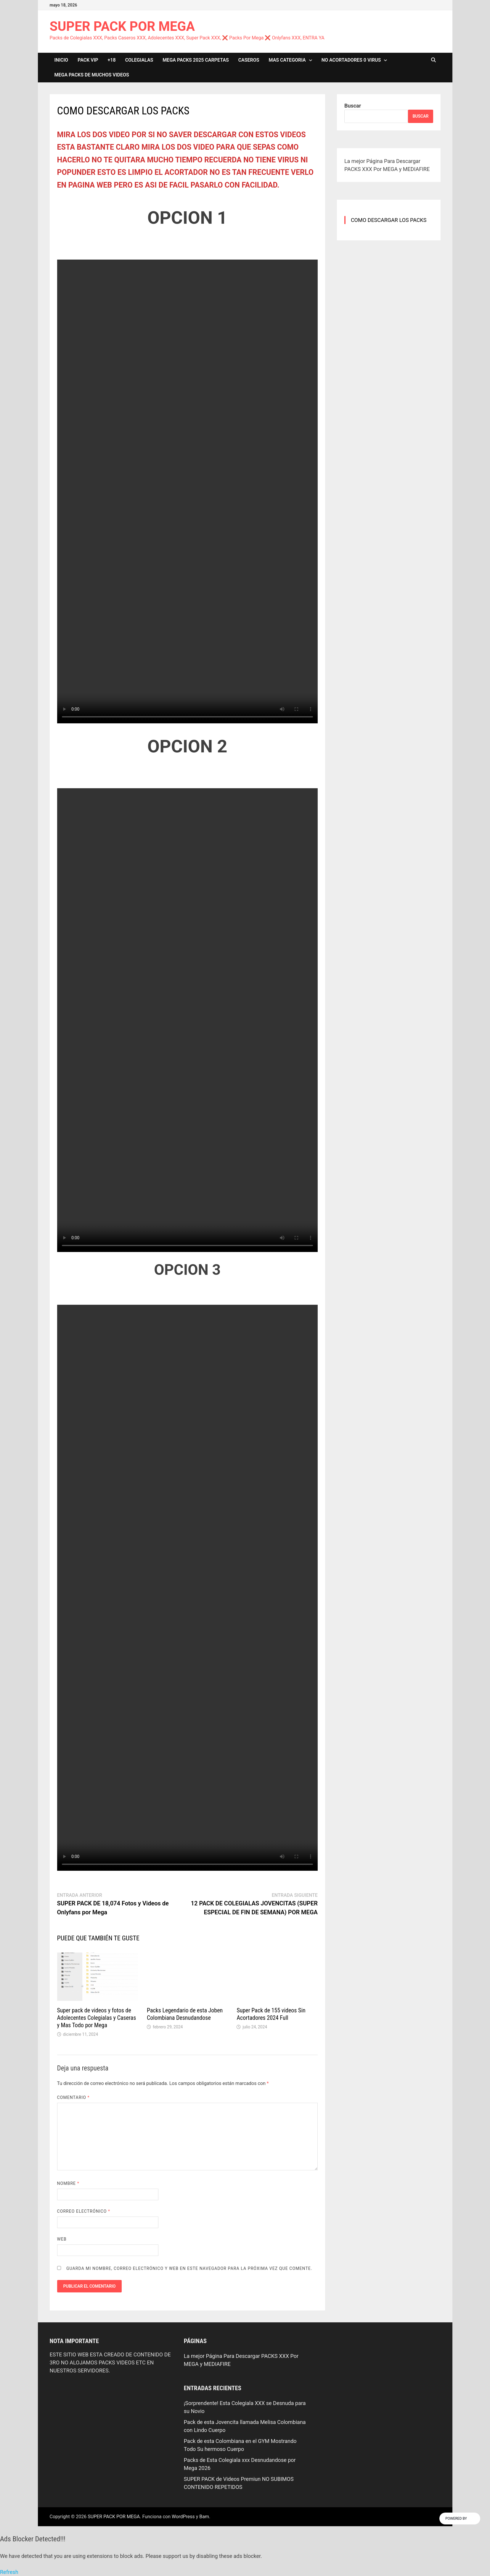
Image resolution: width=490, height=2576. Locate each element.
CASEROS (248, 60)
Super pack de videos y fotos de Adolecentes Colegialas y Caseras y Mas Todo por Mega (96, 2018)
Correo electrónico (83, 2211)
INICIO (61, 60)
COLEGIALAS (139, 60)
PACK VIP (88, 60)
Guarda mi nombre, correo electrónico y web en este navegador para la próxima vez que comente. (189, 2268)
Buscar (352, 106)
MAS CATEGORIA (287, 60)
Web (62, 2239)
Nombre (68, 2183)
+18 (112, 60)
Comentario (73, 2097)
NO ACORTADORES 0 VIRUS (351, 60)
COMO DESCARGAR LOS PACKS (389, 220)
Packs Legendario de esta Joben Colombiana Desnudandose (185, 2014)
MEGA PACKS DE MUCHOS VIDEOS (91, 75)
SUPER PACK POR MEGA (122, 26)
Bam (204, 2516)
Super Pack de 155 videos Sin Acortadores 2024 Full (271, 2014)
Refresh (9, 2572)
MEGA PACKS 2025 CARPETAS (196, 60)
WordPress (183, 2516)
